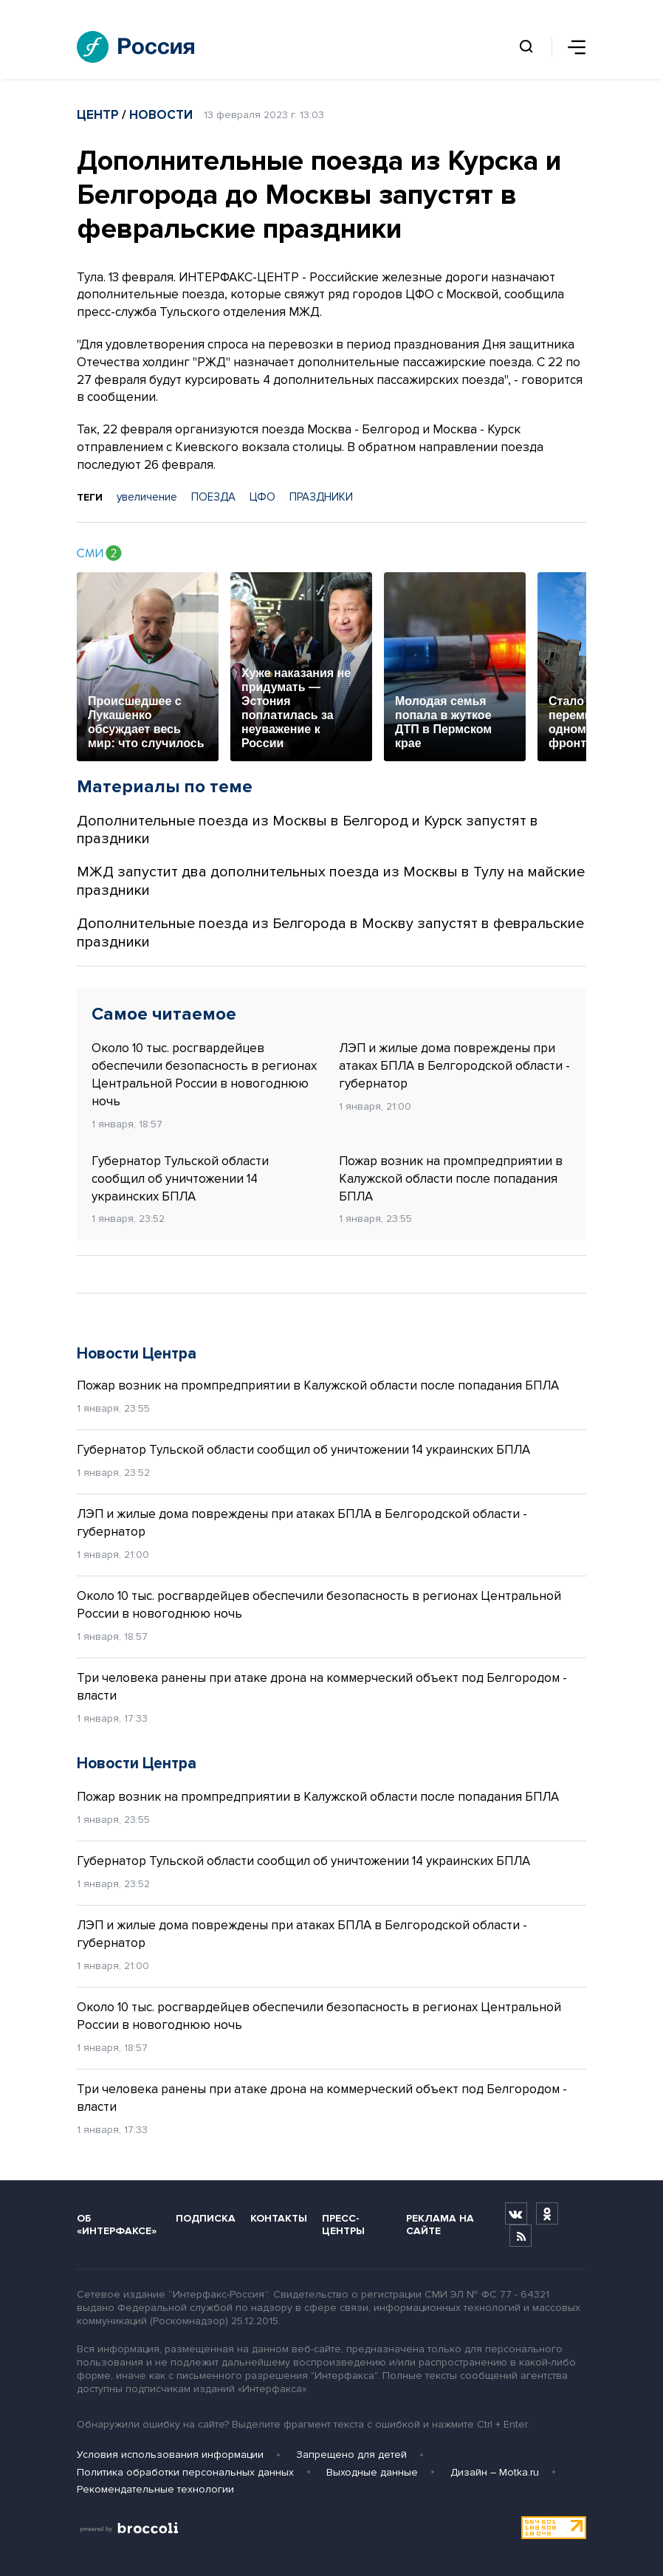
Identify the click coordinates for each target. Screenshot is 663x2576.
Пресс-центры (343, 2224)
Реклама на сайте (440, 2224)
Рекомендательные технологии (155, 2489)
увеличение (147, 497)
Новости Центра (136, 1353)
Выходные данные (372, 2472)
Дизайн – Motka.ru (494, 2472)
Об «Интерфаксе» (117, 2224)
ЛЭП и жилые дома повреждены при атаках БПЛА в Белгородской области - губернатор (454, 1065)
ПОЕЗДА (213, 497)
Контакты (278, 2218)
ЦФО (262, 497)
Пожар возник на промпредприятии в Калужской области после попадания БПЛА (451, 1178)
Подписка (206, 2218)
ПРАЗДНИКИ (321, 497)
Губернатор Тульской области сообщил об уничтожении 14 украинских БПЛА (180, 1178)
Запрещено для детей (351, 2454)
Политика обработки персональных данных (185, 2472)
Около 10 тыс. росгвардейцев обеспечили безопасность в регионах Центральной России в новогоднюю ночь (204, 1074)
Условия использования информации (170, 2454)
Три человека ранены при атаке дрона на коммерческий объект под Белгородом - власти (322, 1686)
